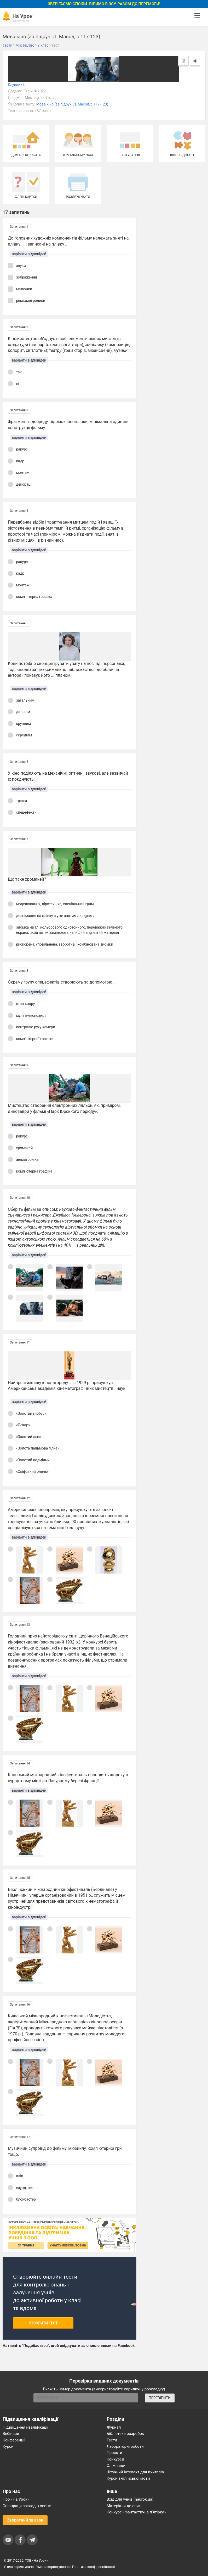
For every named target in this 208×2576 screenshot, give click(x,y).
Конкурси (115, 2459)
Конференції (14, 2440)
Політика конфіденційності (93, 2567)
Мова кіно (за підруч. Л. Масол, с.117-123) (72, 104)
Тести (112, 2440)
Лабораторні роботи (125, 2446)
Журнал (114, 2427)
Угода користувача (19, 2567)
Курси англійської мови (128, 2478)
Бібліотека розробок (125, 2433)
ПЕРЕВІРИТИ (160, 2398)
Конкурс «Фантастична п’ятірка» (136, 2512)
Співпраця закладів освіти (27, 2505)
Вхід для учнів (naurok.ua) (130, 2499)
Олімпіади (116, 2465)
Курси (8, 2446)
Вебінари (11, 2433)
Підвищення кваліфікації (25, 2427)
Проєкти (114, 2452)
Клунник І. (16, 84)
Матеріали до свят (124, 2505)
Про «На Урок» (16, 2499)
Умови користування (53, 2567)
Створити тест (43, 2323)
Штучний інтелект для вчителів (135, 2472)
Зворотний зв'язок (25, 2520)
